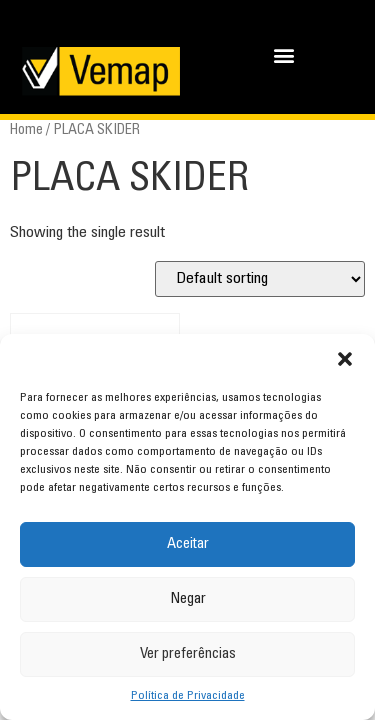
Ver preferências (188, 654)
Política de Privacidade (188, 696)
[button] (345, 359)
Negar (188, 599)
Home (26, 130)
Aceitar (188, 544)
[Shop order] (260, 279)
